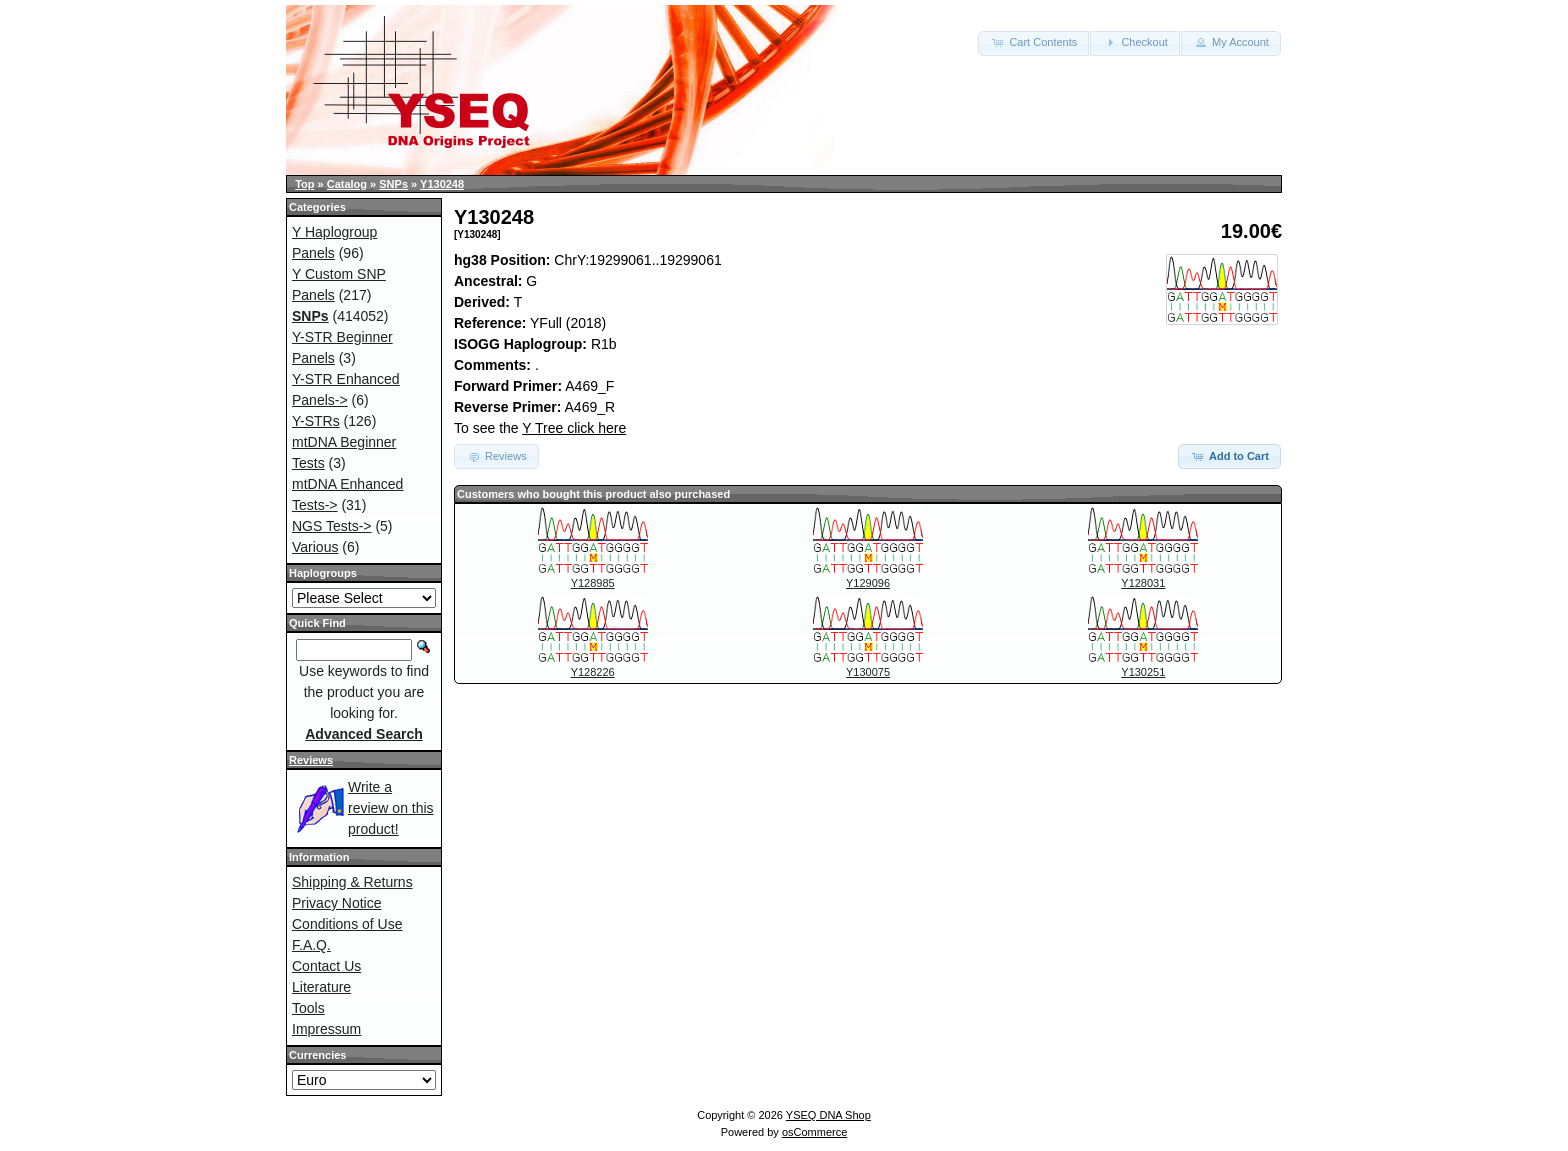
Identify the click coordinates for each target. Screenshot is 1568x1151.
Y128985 (593, 583)
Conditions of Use (347, 924)
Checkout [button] (1135, 42)
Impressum (326, 1029)
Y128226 (593, 672)
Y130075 (868, 672)
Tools (308, 1008)
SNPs (393, 184)
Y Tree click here (574, 428)
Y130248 (442, 184)
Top (304, 184)
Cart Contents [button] (1033, 42)
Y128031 (1143, 583)
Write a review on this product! (391, 808)
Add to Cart (1229, 456)
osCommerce (814, 1132)
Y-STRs (316, 421)
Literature (321, 987)
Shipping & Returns (352, 882)
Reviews (311, 760)
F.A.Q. (311, 945)
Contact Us (326, 966)
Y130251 (1143, 672)
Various (315, 547)
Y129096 (868, 583)
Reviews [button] (496, 456)
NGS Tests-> (332, 526)
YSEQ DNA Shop (828, 1115)
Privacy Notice (336, 903)
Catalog (347, 184)
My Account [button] (1231, 42)
